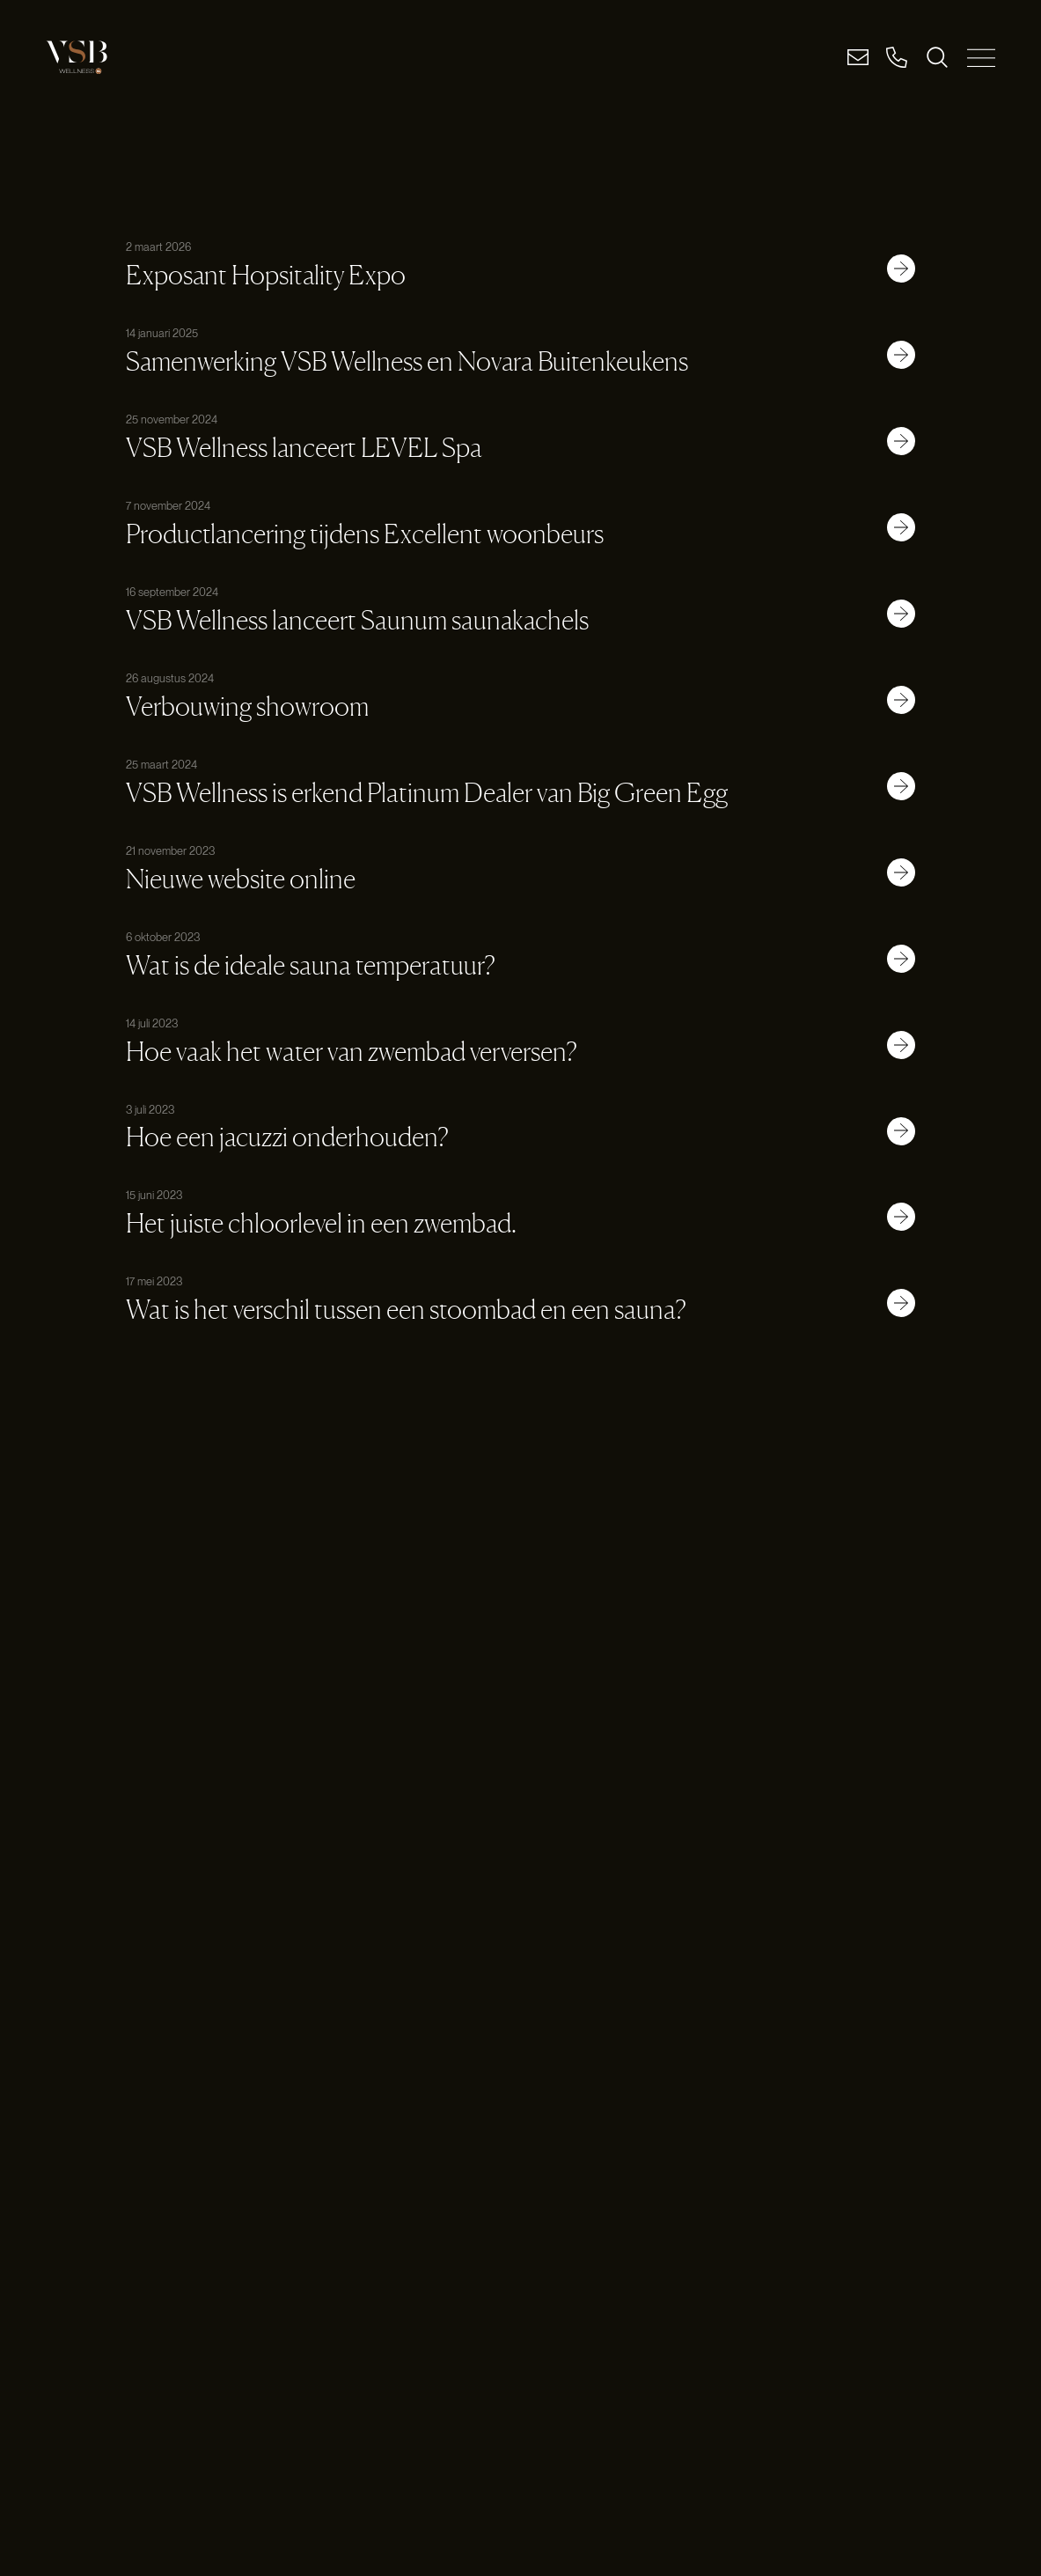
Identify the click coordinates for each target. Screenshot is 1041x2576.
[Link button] (901, 268)
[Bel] (896, 57)
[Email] (858, 57)
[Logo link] (76, 57)
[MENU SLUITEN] (981, 58)
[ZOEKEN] (937, 57)
